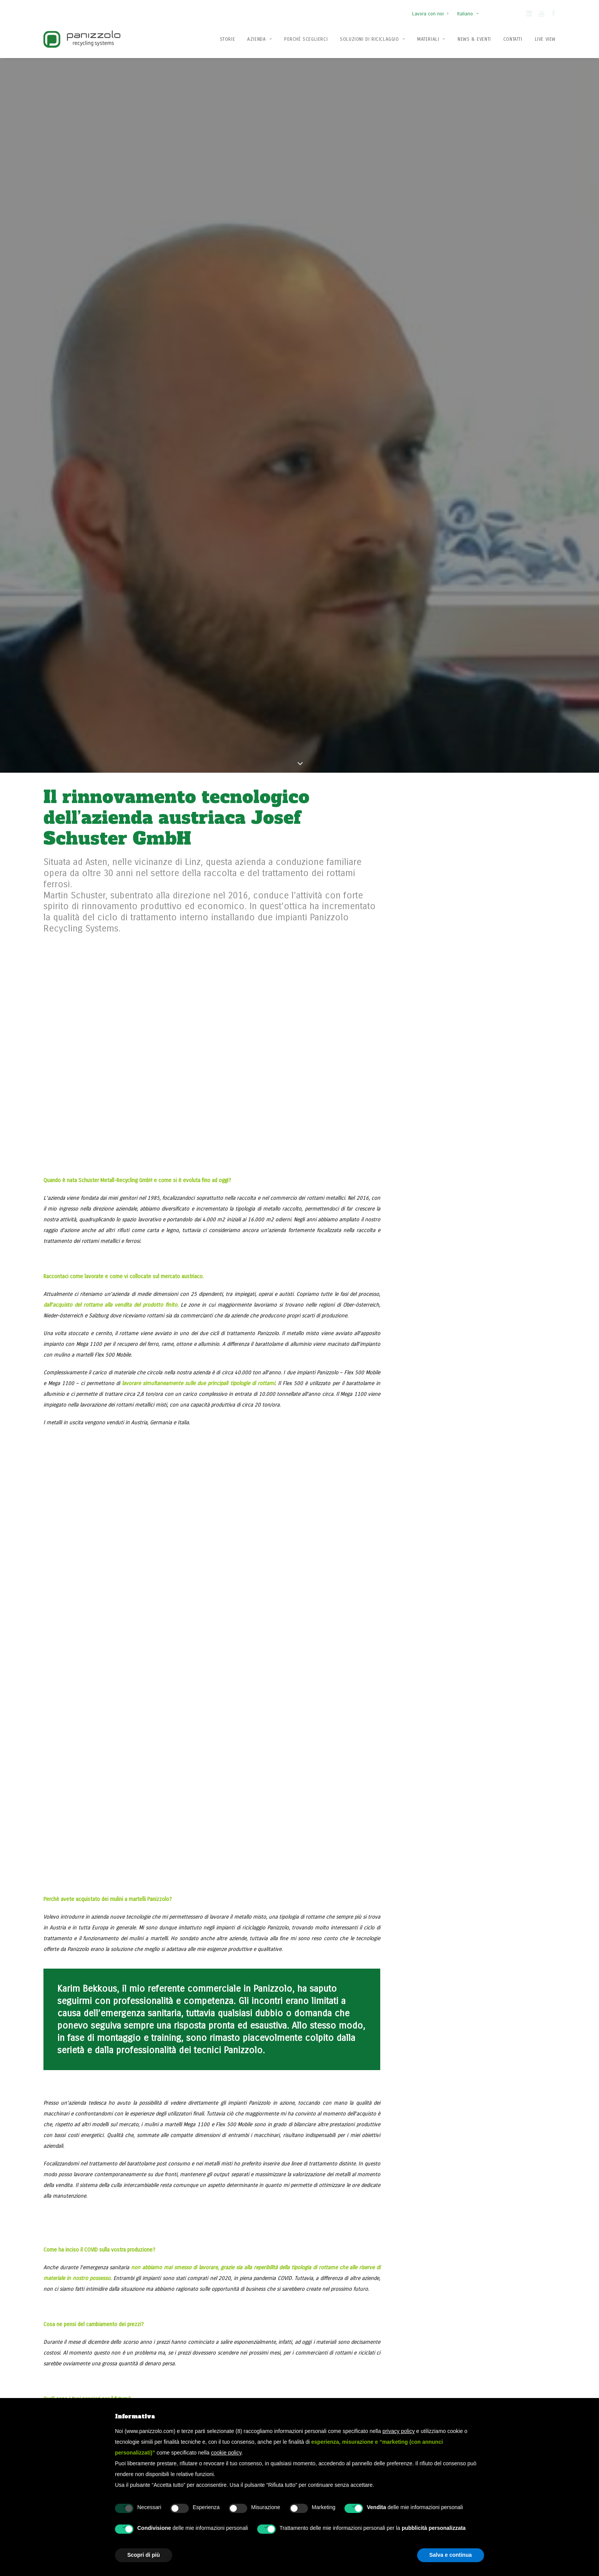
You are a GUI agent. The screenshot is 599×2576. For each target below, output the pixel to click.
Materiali (431, 39)
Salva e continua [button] (450, 2555)
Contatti (512, 39)
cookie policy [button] (226, 2453)
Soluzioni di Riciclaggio (372, 39)
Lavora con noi (430, 14)
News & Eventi (474, 39)
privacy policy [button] (399, 2431)
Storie (227, 39)
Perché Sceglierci (306, 39)
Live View (545, 39)
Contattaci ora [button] (480, 2238)
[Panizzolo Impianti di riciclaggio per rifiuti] (81, 39)
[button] (529, 15)
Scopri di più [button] (143, 2555)
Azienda (259, 39)
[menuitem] (432, 10)
